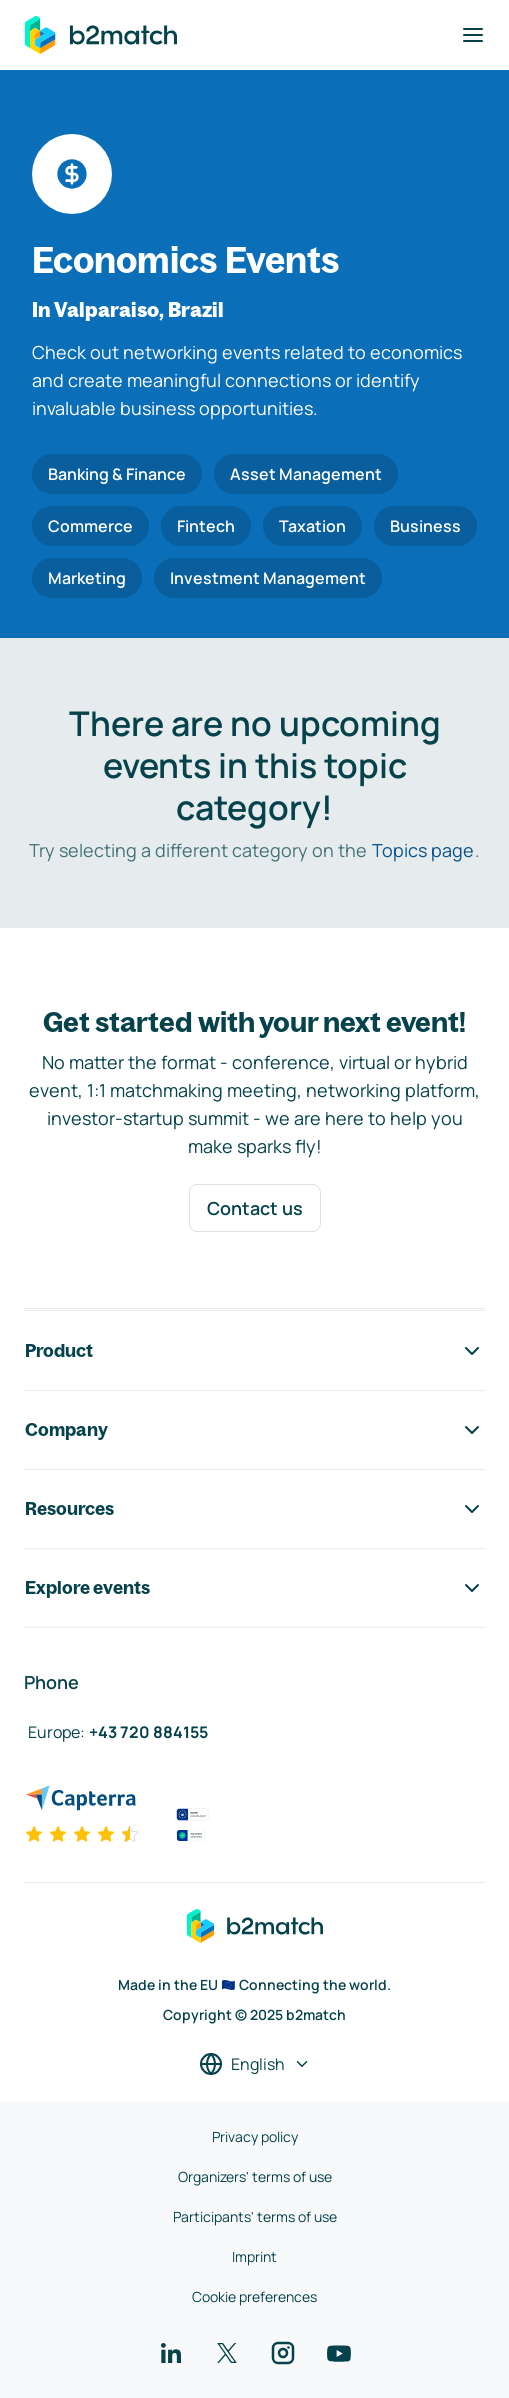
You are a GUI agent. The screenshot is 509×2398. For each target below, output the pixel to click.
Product (254, 1351)
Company (254, 1430)
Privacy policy (255, 2136)
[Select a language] (255, 2064)
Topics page (423, 850)
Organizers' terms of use (255, 2176)
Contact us (255, 1208)
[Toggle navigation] (473, 35)
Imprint (254, 2256)
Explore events (254, 1588)
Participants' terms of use (255, 2216)
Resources (254, 1509)
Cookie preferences (254, 2296)
